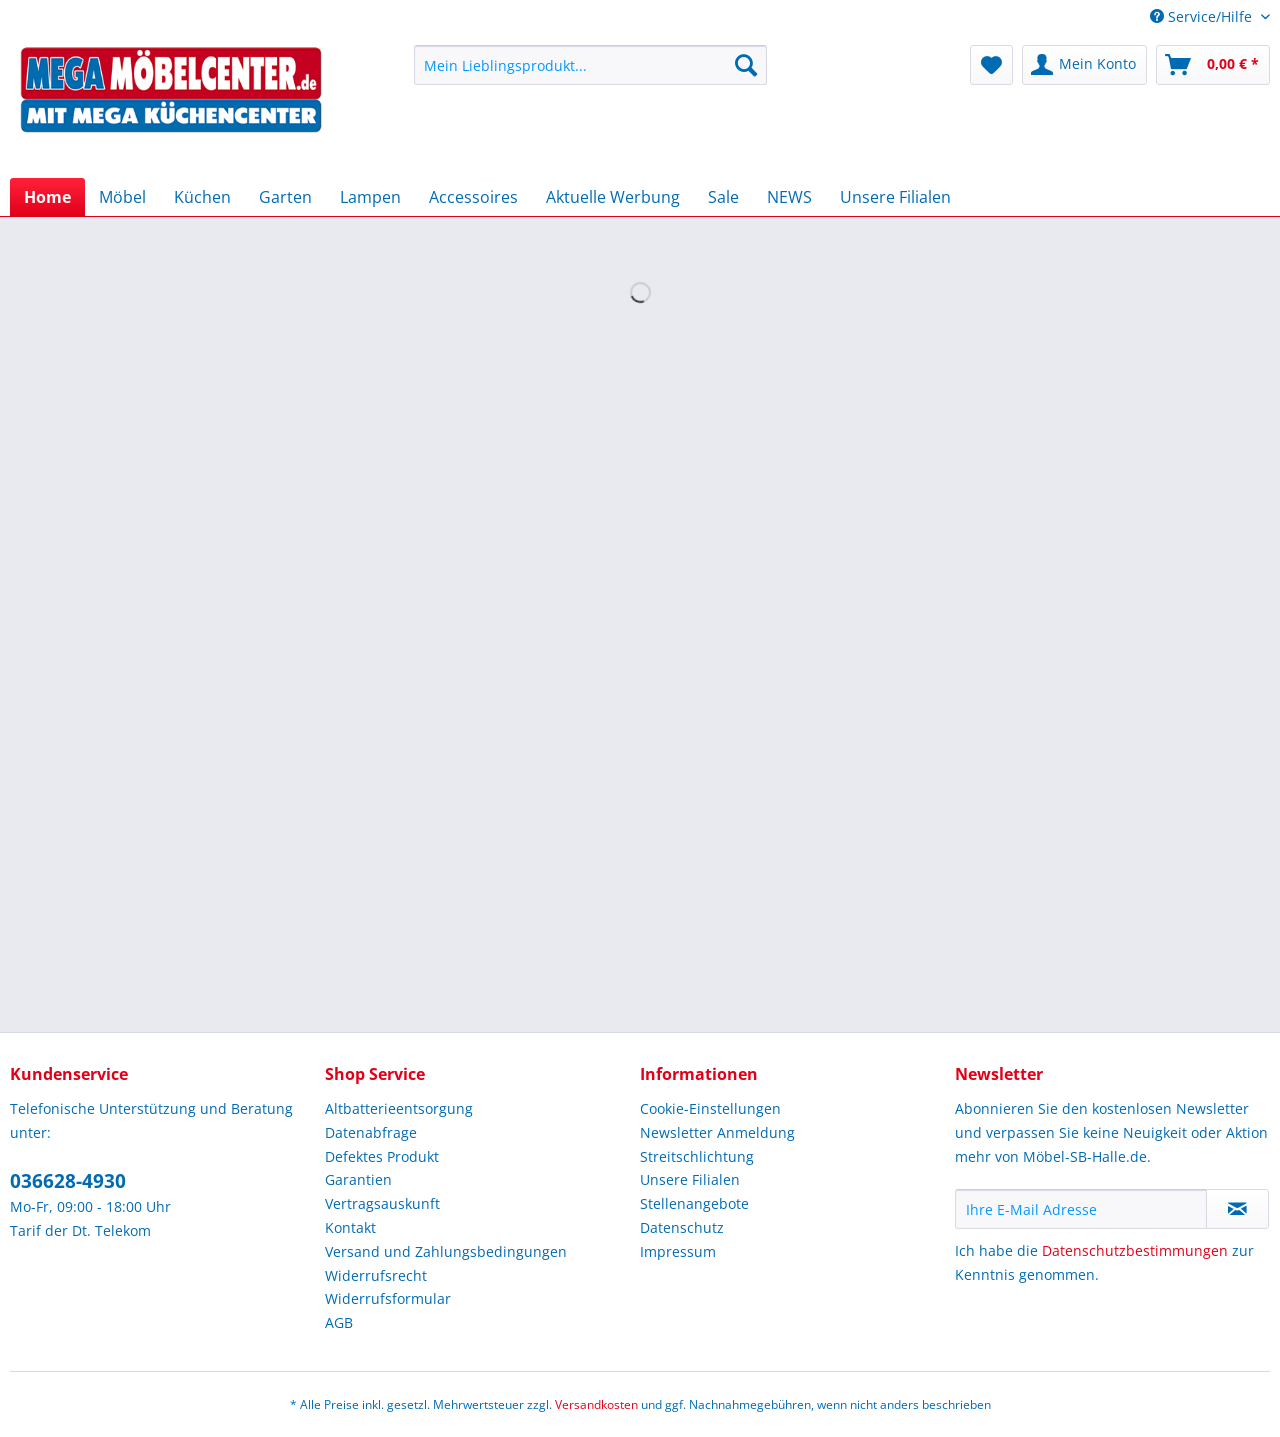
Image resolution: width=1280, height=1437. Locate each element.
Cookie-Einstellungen (710, 1108)
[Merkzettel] (991, 65)
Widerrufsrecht (376, 1275)
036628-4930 (68, 1181)
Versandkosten (596, 1404)
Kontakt (350, 1227)
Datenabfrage (371, 1132)
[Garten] (285, 197)
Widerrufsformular (388, 1298)
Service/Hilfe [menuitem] (1203, 16)
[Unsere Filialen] (895, 197)
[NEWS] (789, 197)
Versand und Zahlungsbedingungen (446, 1251)
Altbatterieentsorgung (399, 1108)
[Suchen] (746, 65)
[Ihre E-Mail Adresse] (1081, 1209)
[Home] (47, 197)
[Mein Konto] (1084, 65)
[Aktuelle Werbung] (613, 197)
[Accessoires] (473, 197)
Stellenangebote (694, 1203)
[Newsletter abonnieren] (1237, 1209)
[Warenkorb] (1213, 65)
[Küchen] (202, 197)
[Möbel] (122, 197)
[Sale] (723, 197)
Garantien (358, 1179)
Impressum (678, 1251)
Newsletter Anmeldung (717, 1132)
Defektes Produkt (382, 1156)
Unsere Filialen (690, 1179)
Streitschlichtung (697, 1156)
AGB (339, 1322)
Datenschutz (682, 1227)
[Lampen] (370, 197)
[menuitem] (590, 74)
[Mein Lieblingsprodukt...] (590, 65)
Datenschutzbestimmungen (1135, 1250)
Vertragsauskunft (382, 1203)
